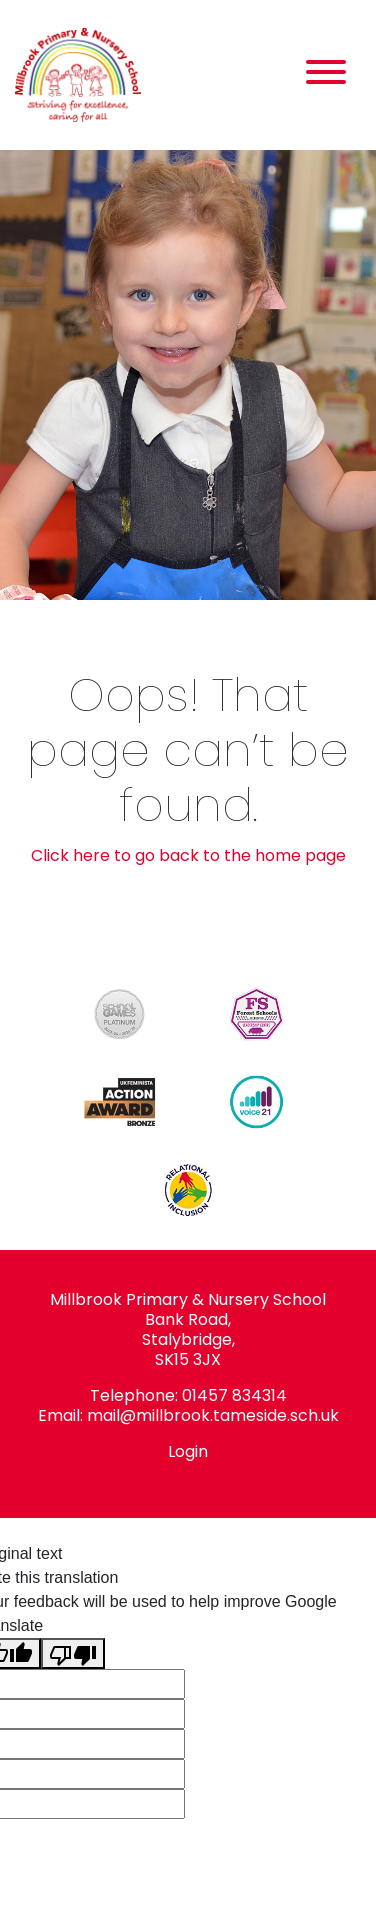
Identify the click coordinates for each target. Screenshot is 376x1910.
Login (188, 1451)
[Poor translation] (73, 1653)
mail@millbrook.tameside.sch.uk (213, 1415)
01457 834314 (234, 1395)
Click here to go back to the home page (188, 855)
